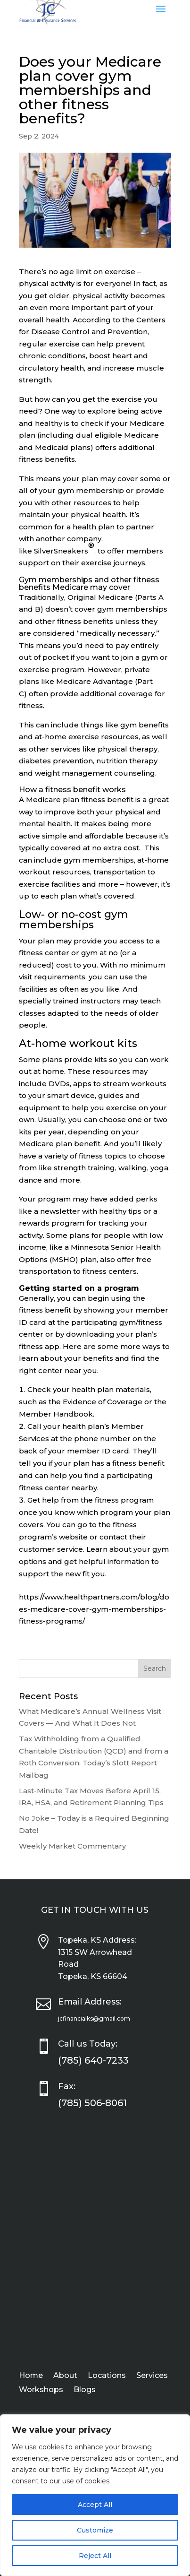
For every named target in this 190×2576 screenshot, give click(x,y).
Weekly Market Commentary (72, 1845)
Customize (95, 2530)
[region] (95, 2495)
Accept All (95, 2504)
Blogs (85, 2390)
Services (152, 2376)
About (65, 2376)
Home (31, 2376)
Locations (107, 2376)
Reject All (95, 2555)
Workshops (41, 2390)
